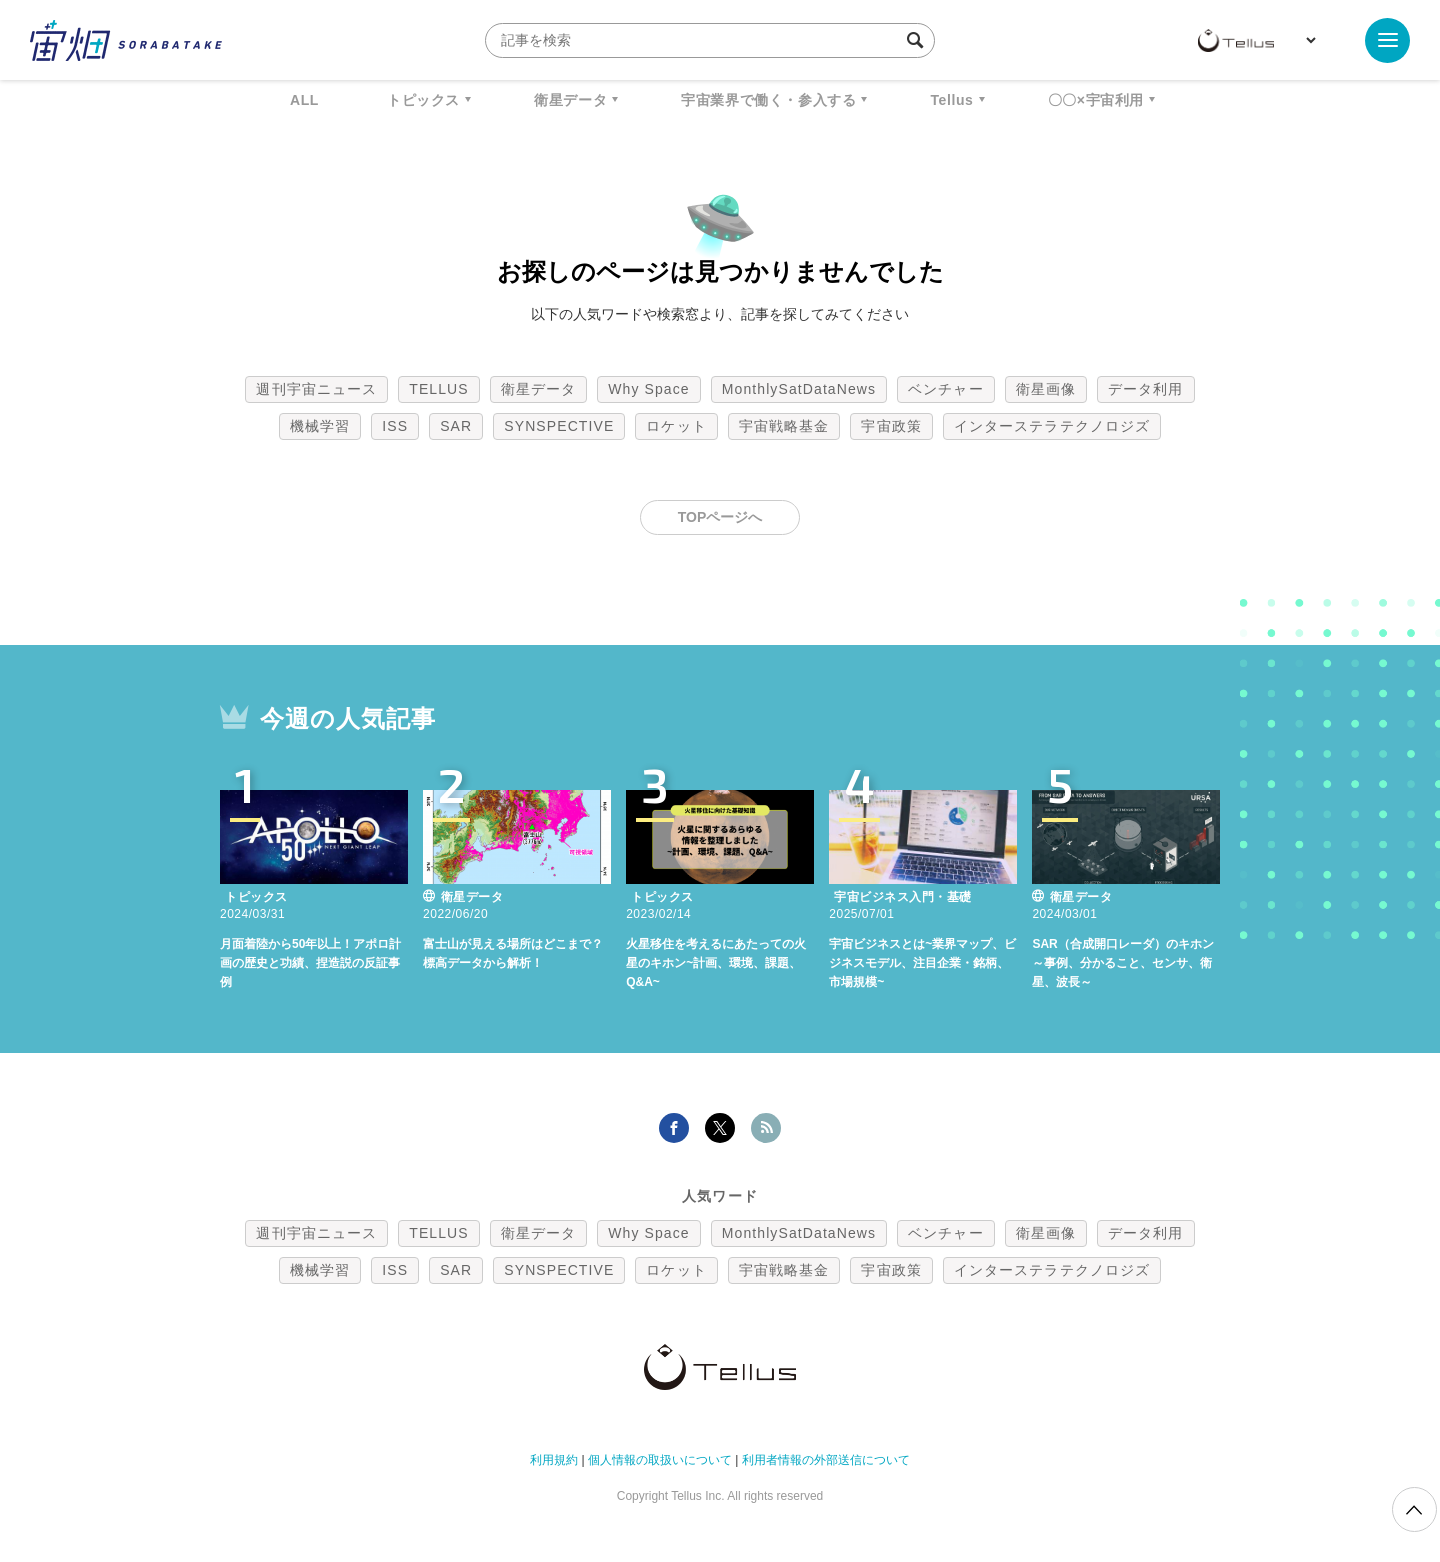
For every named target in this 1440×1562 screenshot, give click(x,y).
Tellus (951, 100)
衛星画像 (1046, 389)
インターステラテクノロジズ (1052, 426)
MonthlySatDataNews (799, 389)
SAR (456, 426)
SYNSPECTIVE (559, 426)
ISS (395, 426)
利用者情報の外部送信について (826, 1457)
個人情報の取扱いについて (660, 1457)
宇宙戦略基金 (784, 426)
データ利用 (1146, 389)
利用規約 (554, 1457)
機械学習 (320, 426)
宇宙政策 (891, 426)
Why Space (649, 389)
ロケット (676, 426)
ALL (304, 100)
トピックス (423, 100)
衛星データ (570, 100)
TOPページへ (720, 517)
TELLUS (439, 389)
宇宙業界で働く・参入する (768, 100)
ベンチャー (946, 389)
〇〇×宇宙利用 (1096, 100)
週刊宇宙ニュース (316, 389)
